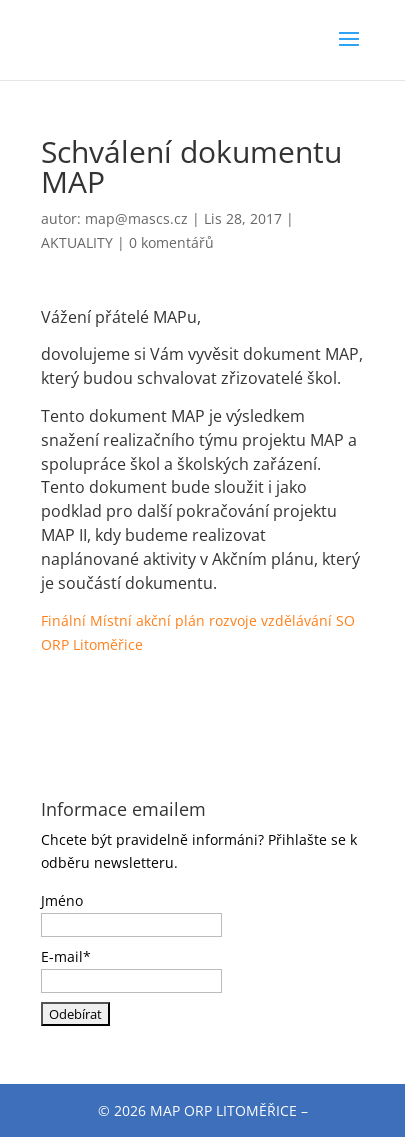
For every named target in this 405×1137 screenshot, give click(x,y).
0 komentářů (171, 242)
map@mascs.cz (136, 218)
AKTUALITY (77, 242)
